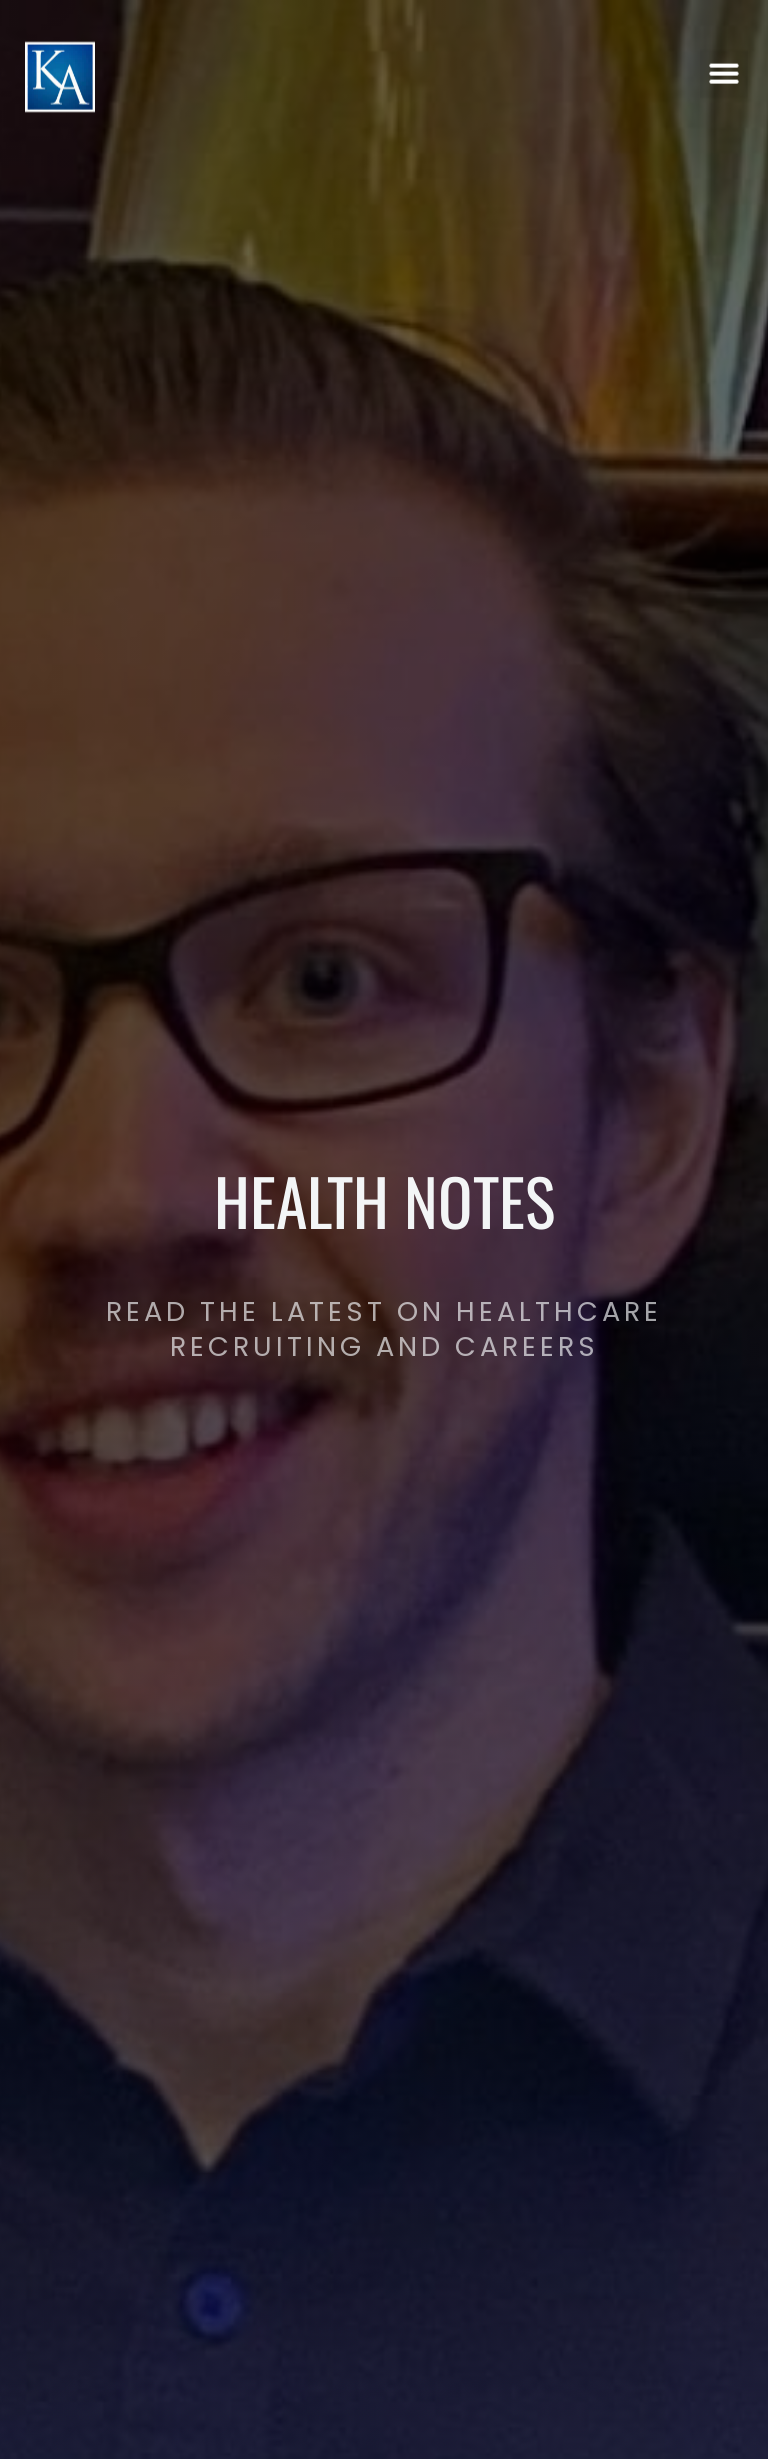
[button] (724, 69)
